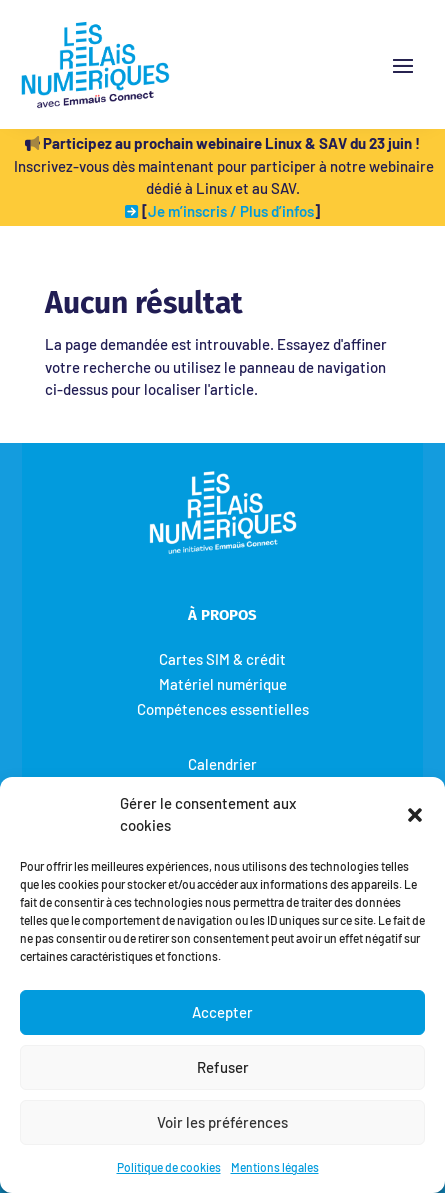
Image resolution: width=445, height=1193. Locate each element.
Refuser (223, 1067)
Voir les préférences (222, 1122)
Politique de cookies (169, 1167)
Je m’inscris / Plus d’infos (231, 211)
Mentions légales (275, 1167)
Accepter (222, 1012)
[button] (415, 814)
